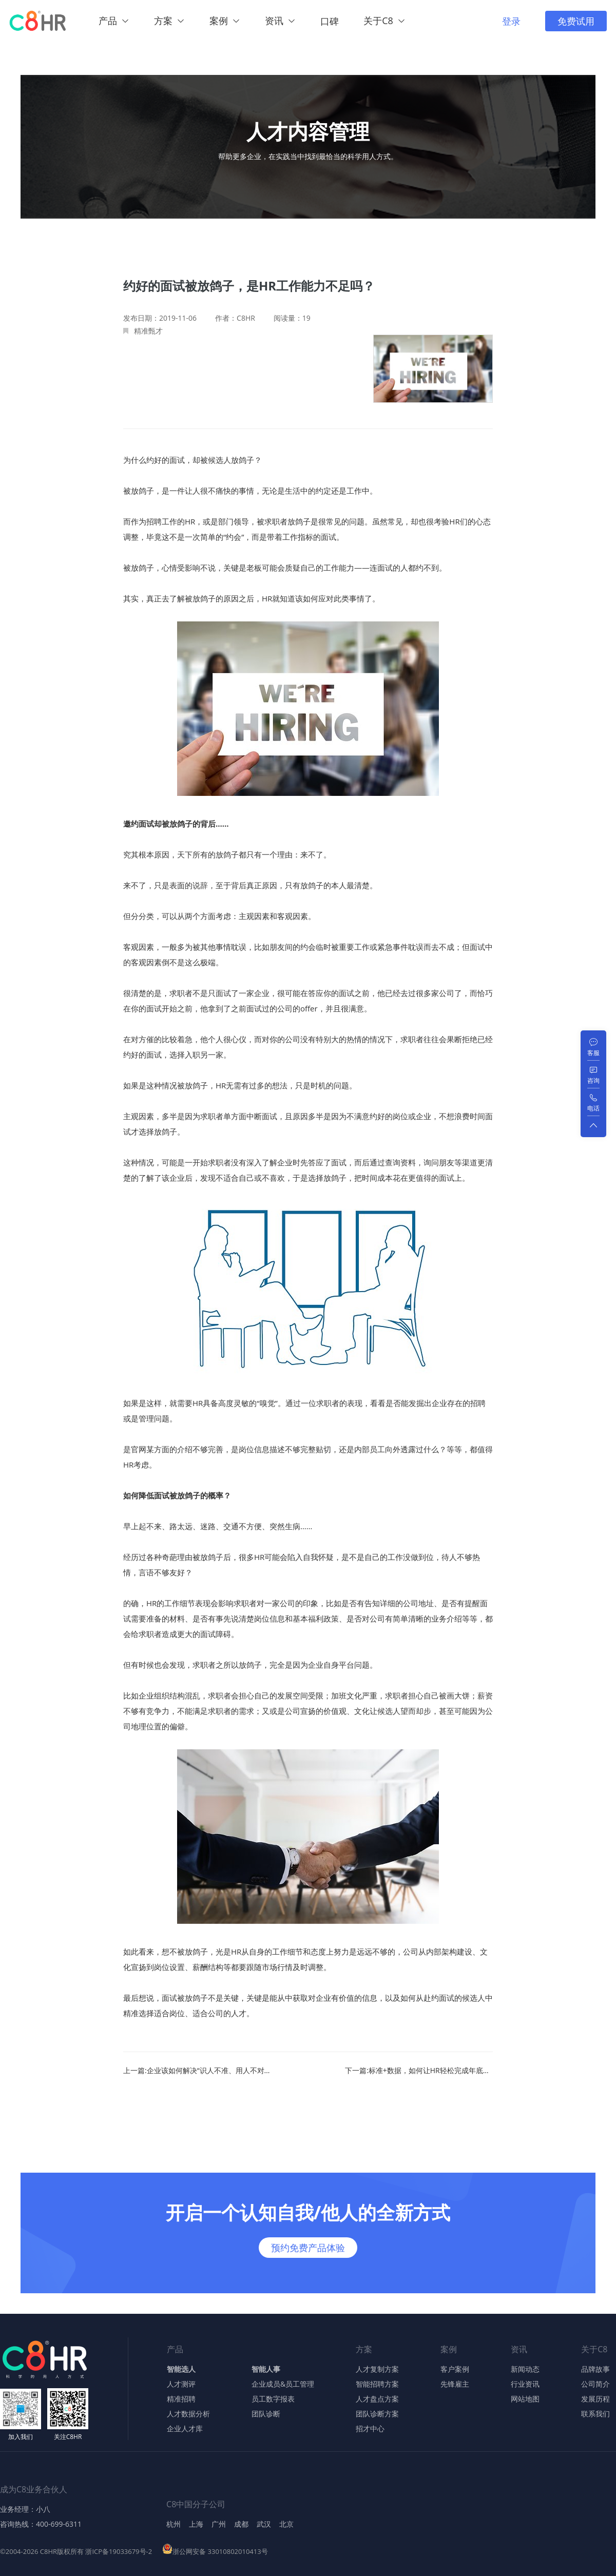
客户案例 (454, 2369)
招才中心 (370, 2428)
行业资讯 (525, 2384)
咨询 (593, 1080)
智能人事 (266, 2369)
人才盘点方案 (377, 2399)
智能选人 (181, 2369)
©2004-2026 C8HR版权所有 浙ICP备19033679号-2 (76, 2551)
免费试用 (575, 21)
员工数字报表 (273, 2399)
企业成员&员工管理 (283, 2384)
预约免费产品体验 (308, 2247)
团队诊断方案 (377, 2413)
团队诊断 (266, 2413)
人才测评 (181, 2384)
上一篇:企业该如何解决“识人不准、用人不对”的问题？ (197, 2070)
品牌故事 (595, 2369)
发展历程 (595, 2399)
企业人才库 (185, 2428)
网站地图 (525, 2399)
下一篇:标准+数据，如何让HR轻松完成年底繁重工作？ (419, 2070)
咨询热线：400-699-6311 (41, 2524)
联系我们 (595, 2413)
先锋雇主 (454, 2384)
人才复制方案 (377, 2369)
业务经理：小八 (25, 2509)
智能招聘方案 (377, 2384)
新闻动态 (525, 2369)
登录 (511, 21)
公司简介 (595, 2384)
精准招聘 (181, 2399)
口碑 (329, 21)
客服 (593, 1052)
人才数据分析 (188, 2413)
